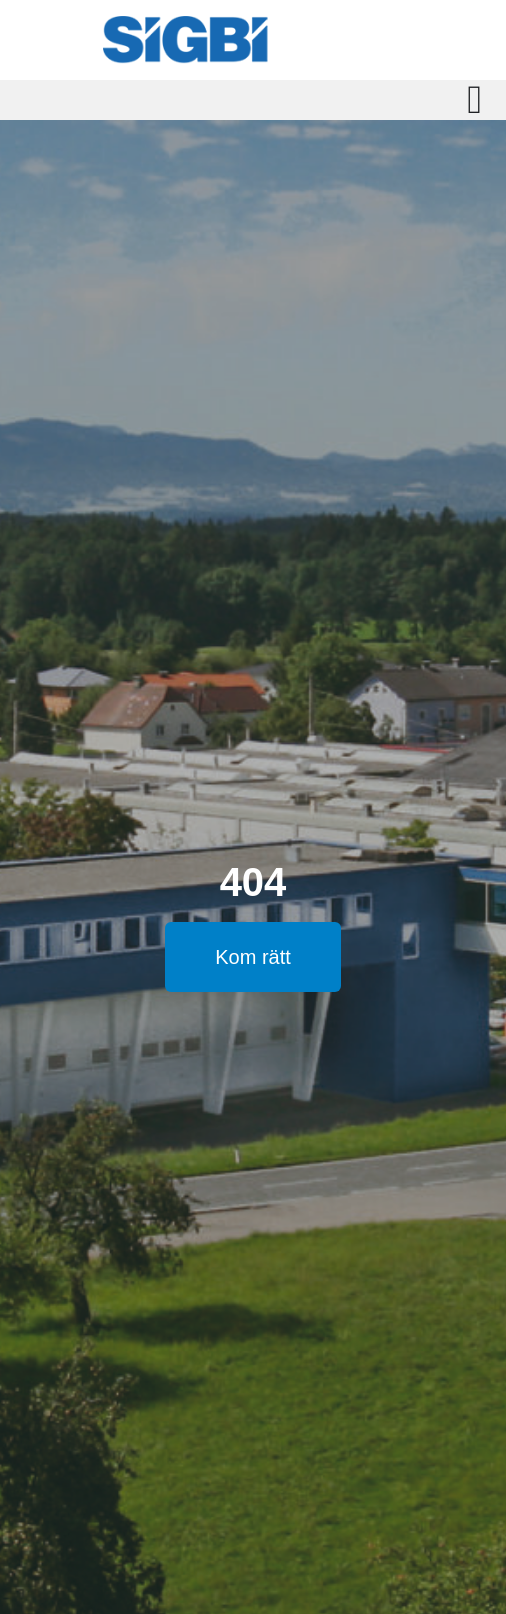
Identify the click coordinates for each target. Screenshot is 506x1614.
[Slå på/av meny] (474, 100)
